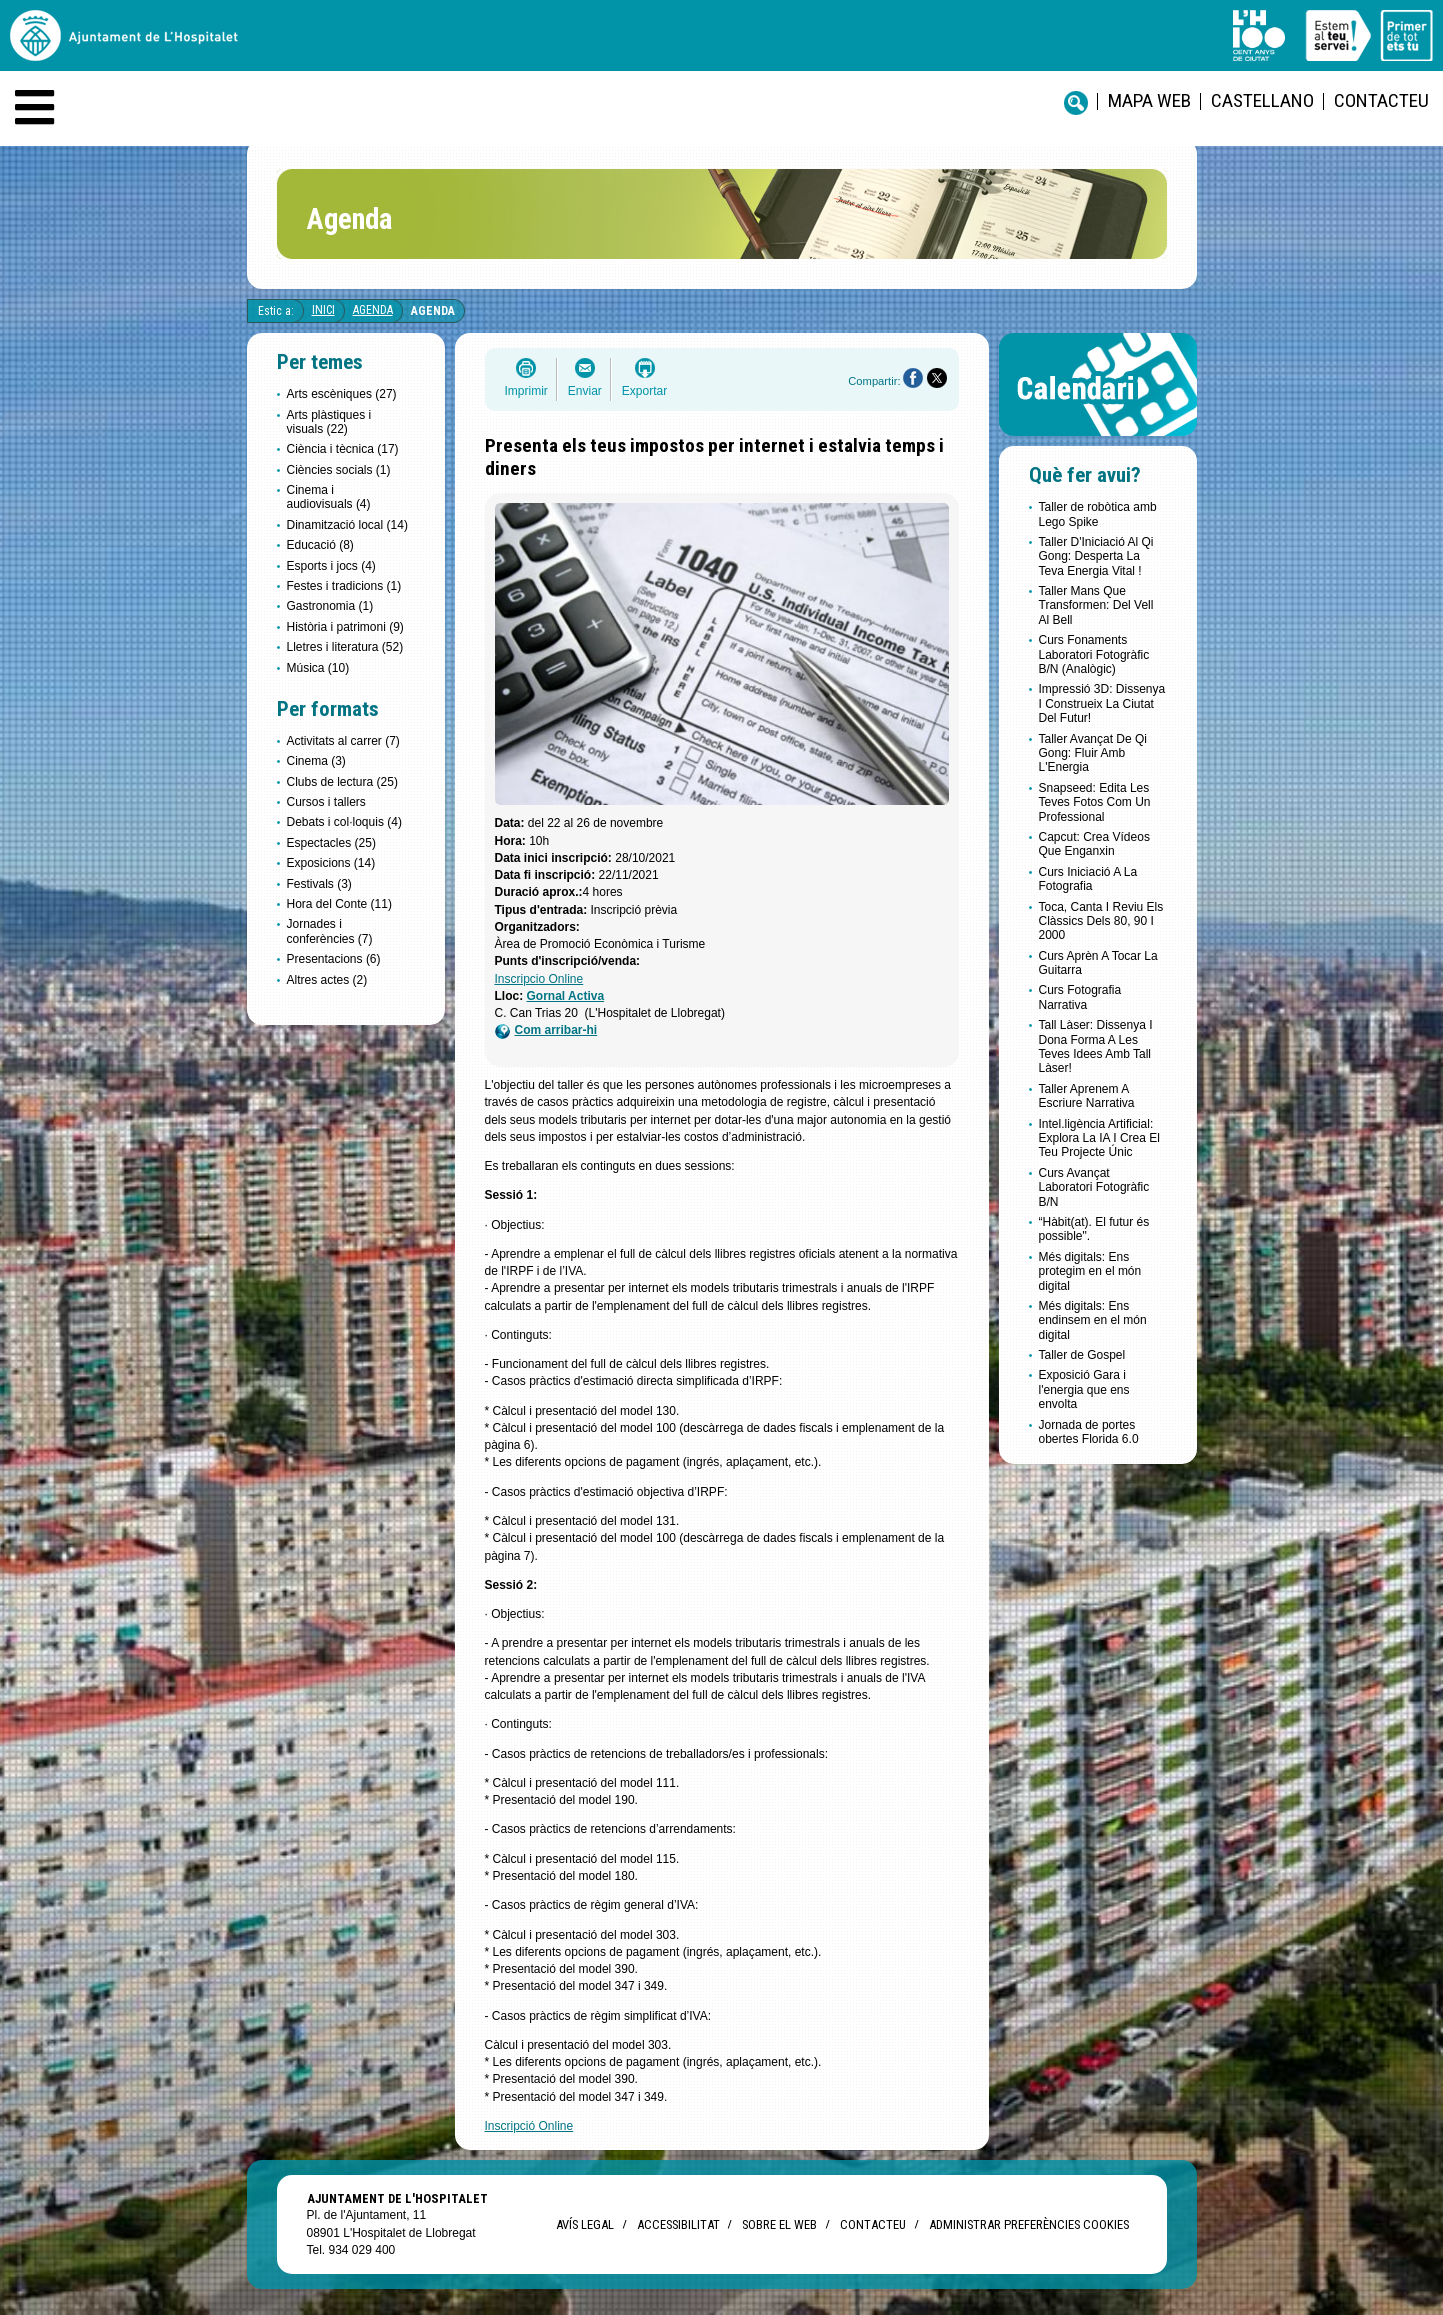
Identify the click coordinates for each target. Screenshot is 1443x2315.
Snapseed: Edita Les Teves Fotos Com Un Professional (1095, 802)
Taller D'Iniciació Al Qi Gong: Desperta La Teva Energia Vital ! (1096, 556)
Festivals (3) (319, 884)
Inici (323, 310)
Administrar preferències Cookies (1029, 2224)
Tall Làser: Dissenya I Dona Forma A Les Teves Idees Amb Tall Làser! (1096, 1046)
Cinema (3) (316, 761)
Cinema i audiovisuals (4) (329, 497)
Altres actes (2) (327, 980)
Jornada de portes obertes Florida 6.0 (1089, 1432)
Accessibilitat (678, 2224)
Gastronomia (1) (330, 606)
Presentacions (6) (334, 959)
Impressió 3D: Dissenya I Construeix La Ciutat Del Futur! (1102, 703)
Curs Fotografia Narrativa (1080, 997)
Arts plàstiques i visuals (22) (329, 422)
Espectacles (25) (331, 843)
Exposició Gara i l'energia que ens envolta (1084, 1389)
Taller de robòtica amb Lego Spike (1098, 514)
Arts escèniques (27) (342, 394)
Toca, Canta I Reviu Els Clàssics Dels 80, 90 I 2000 (1101, 921)
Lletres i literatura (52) (345, 647)
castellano (1262, 100)
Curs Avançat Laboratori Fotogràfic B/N (1094, 1187)
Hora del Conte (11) (339, 904)
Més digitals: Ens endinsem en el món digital (1093, 1320)
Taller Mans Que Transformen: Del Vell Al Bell (1096, 605)
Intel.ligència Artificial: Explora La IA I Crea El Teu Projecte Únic (1099, 1138)
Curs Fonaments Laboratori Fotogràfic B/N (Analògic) (1094, 654)
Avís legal (585, 2224)
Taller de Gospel (1082, 1355)
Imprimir (526, 391)
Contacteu (1381, 100)
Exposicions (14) (331, 863)
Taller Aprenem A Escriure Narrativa (1087, 1096)
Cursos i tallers (326, 802)
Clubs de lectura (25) (342, 782)
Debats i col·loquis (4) (344, 822)
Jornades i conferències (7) (330, 931)
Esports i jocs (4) (331, 566)
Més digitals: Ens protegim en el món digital (1090, 1271)
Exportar (644, 391)
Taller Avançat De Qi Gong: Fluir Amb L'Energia (1093, 753)
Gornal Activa (566, 996)
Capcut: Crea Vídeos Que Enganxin (1094, 844)
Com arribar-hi (546, 1030)
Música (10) (318, 668)
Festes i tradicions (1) (344, 586)
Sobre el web (779, 2224)
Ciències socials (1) (339, 470)
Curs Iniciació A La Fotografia (1088, 879)
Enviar (585, 391)
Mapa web (1149, 100)
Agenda (373, 310)
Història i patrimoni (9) (345, 627)
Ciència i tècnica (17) (343, 449)
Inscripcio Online (539, 979)
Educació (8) (320, 545)
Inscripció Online (529, 2126)
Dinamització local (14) (347, 525)
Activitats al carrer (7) (343, 741)
